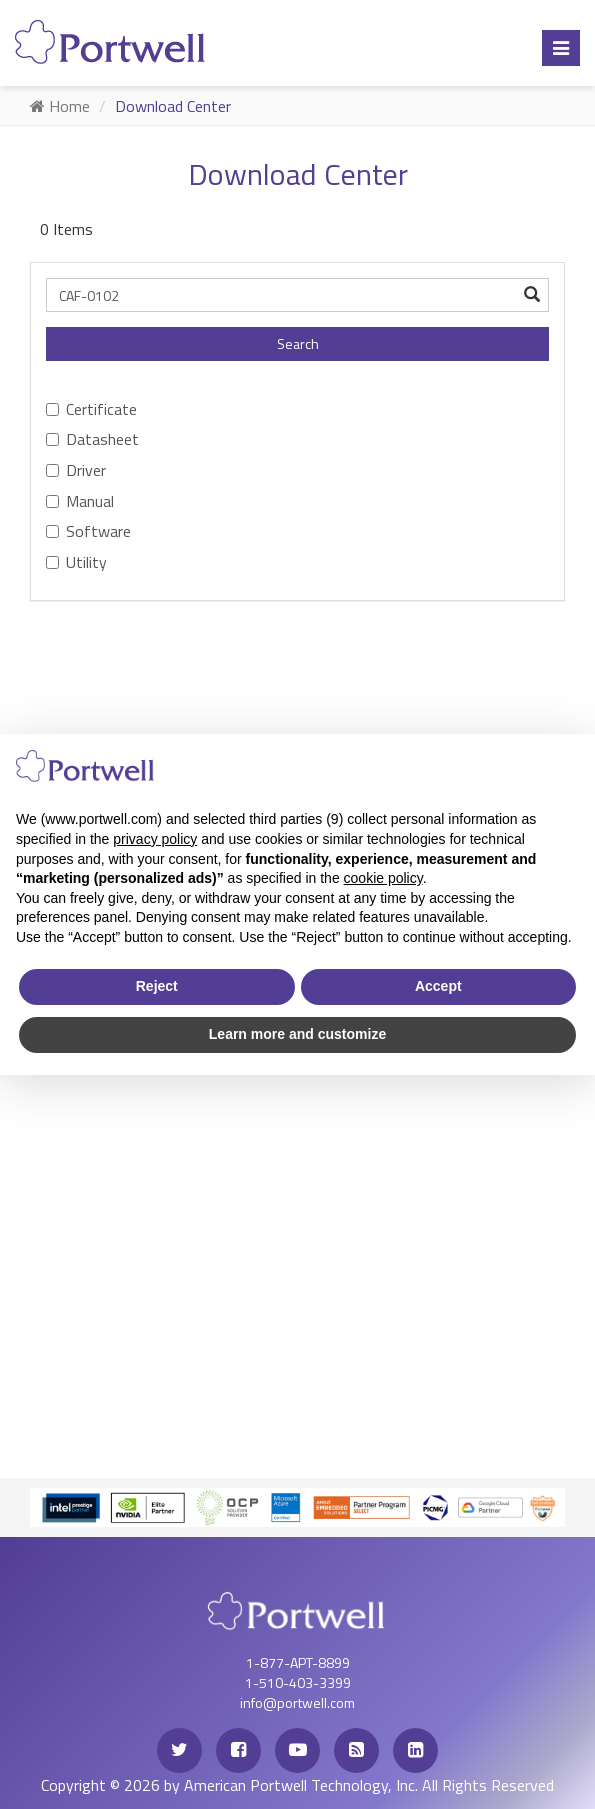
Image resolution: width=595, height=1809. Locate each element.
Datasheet (92, 439)
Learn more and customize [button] (297, 1034)
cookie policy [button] (383, 878)
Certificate (91, 409)
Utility (76, 562)
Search (298, 343)
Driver (76, 470)
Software (88, 531)
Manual (80, 501)
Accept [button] (438, 986)
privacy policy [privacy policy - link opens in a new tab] (155, 839)
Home (60, 106)
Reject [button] (157, 986)
